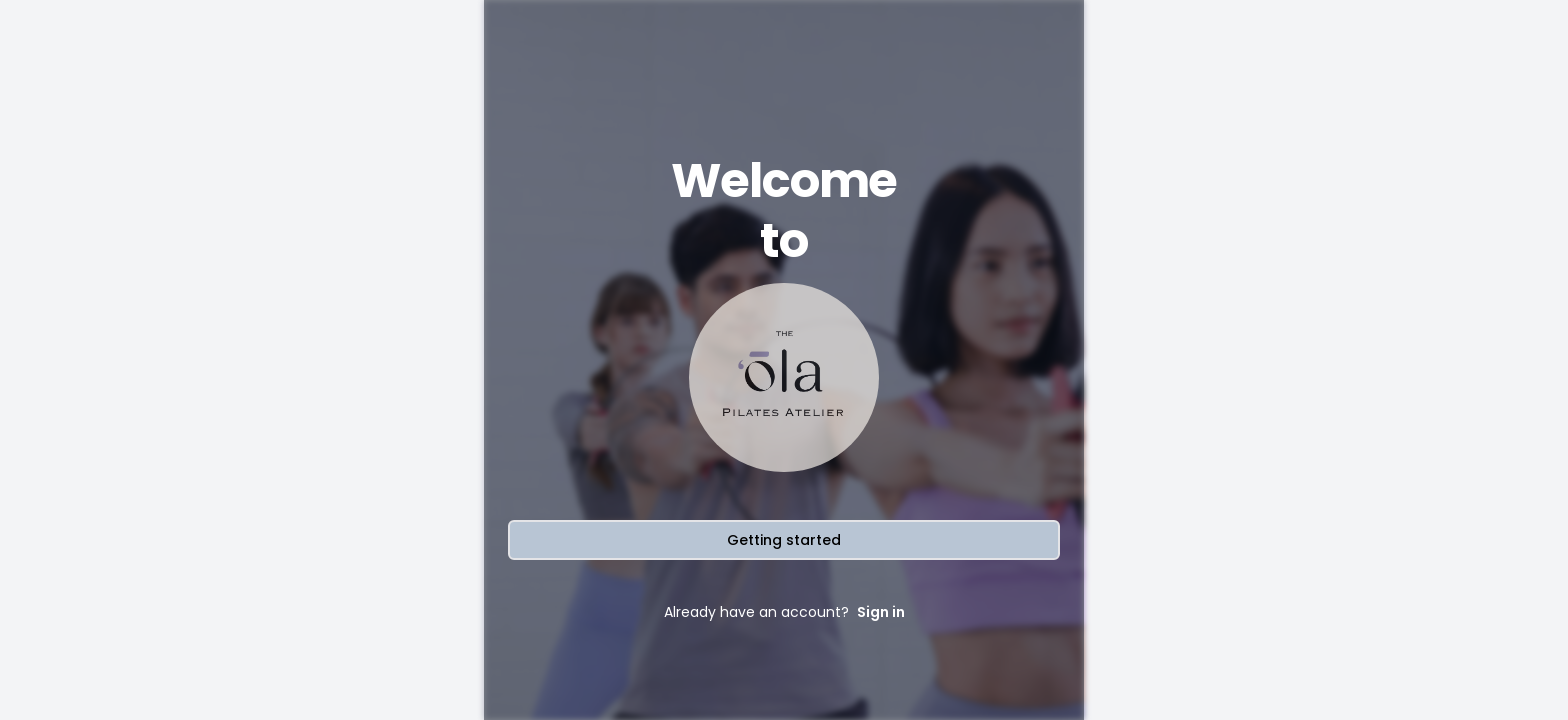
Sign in (881, 612)
